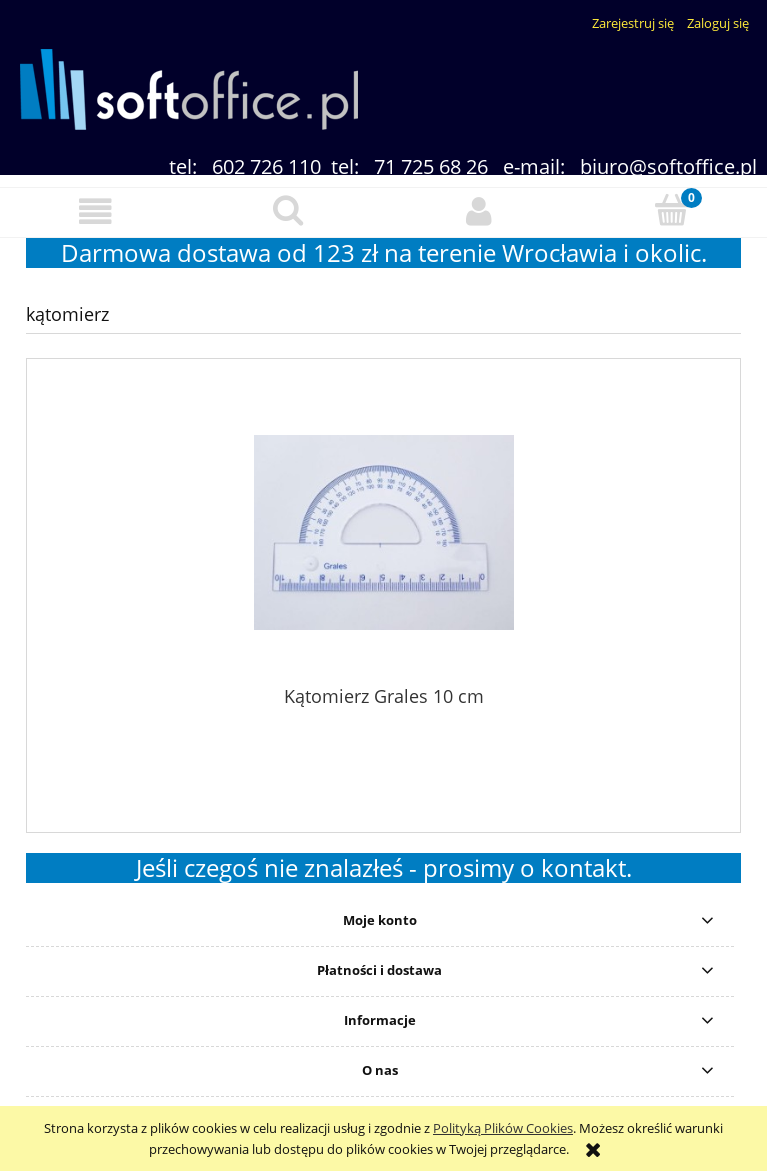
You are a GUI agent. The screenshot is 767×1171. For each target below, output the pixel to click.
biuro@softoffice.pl (668, 166)
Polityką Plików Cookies (503, 1128)
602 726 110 (266, 166)
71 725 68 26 (431, 166)
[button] (96, 211)
